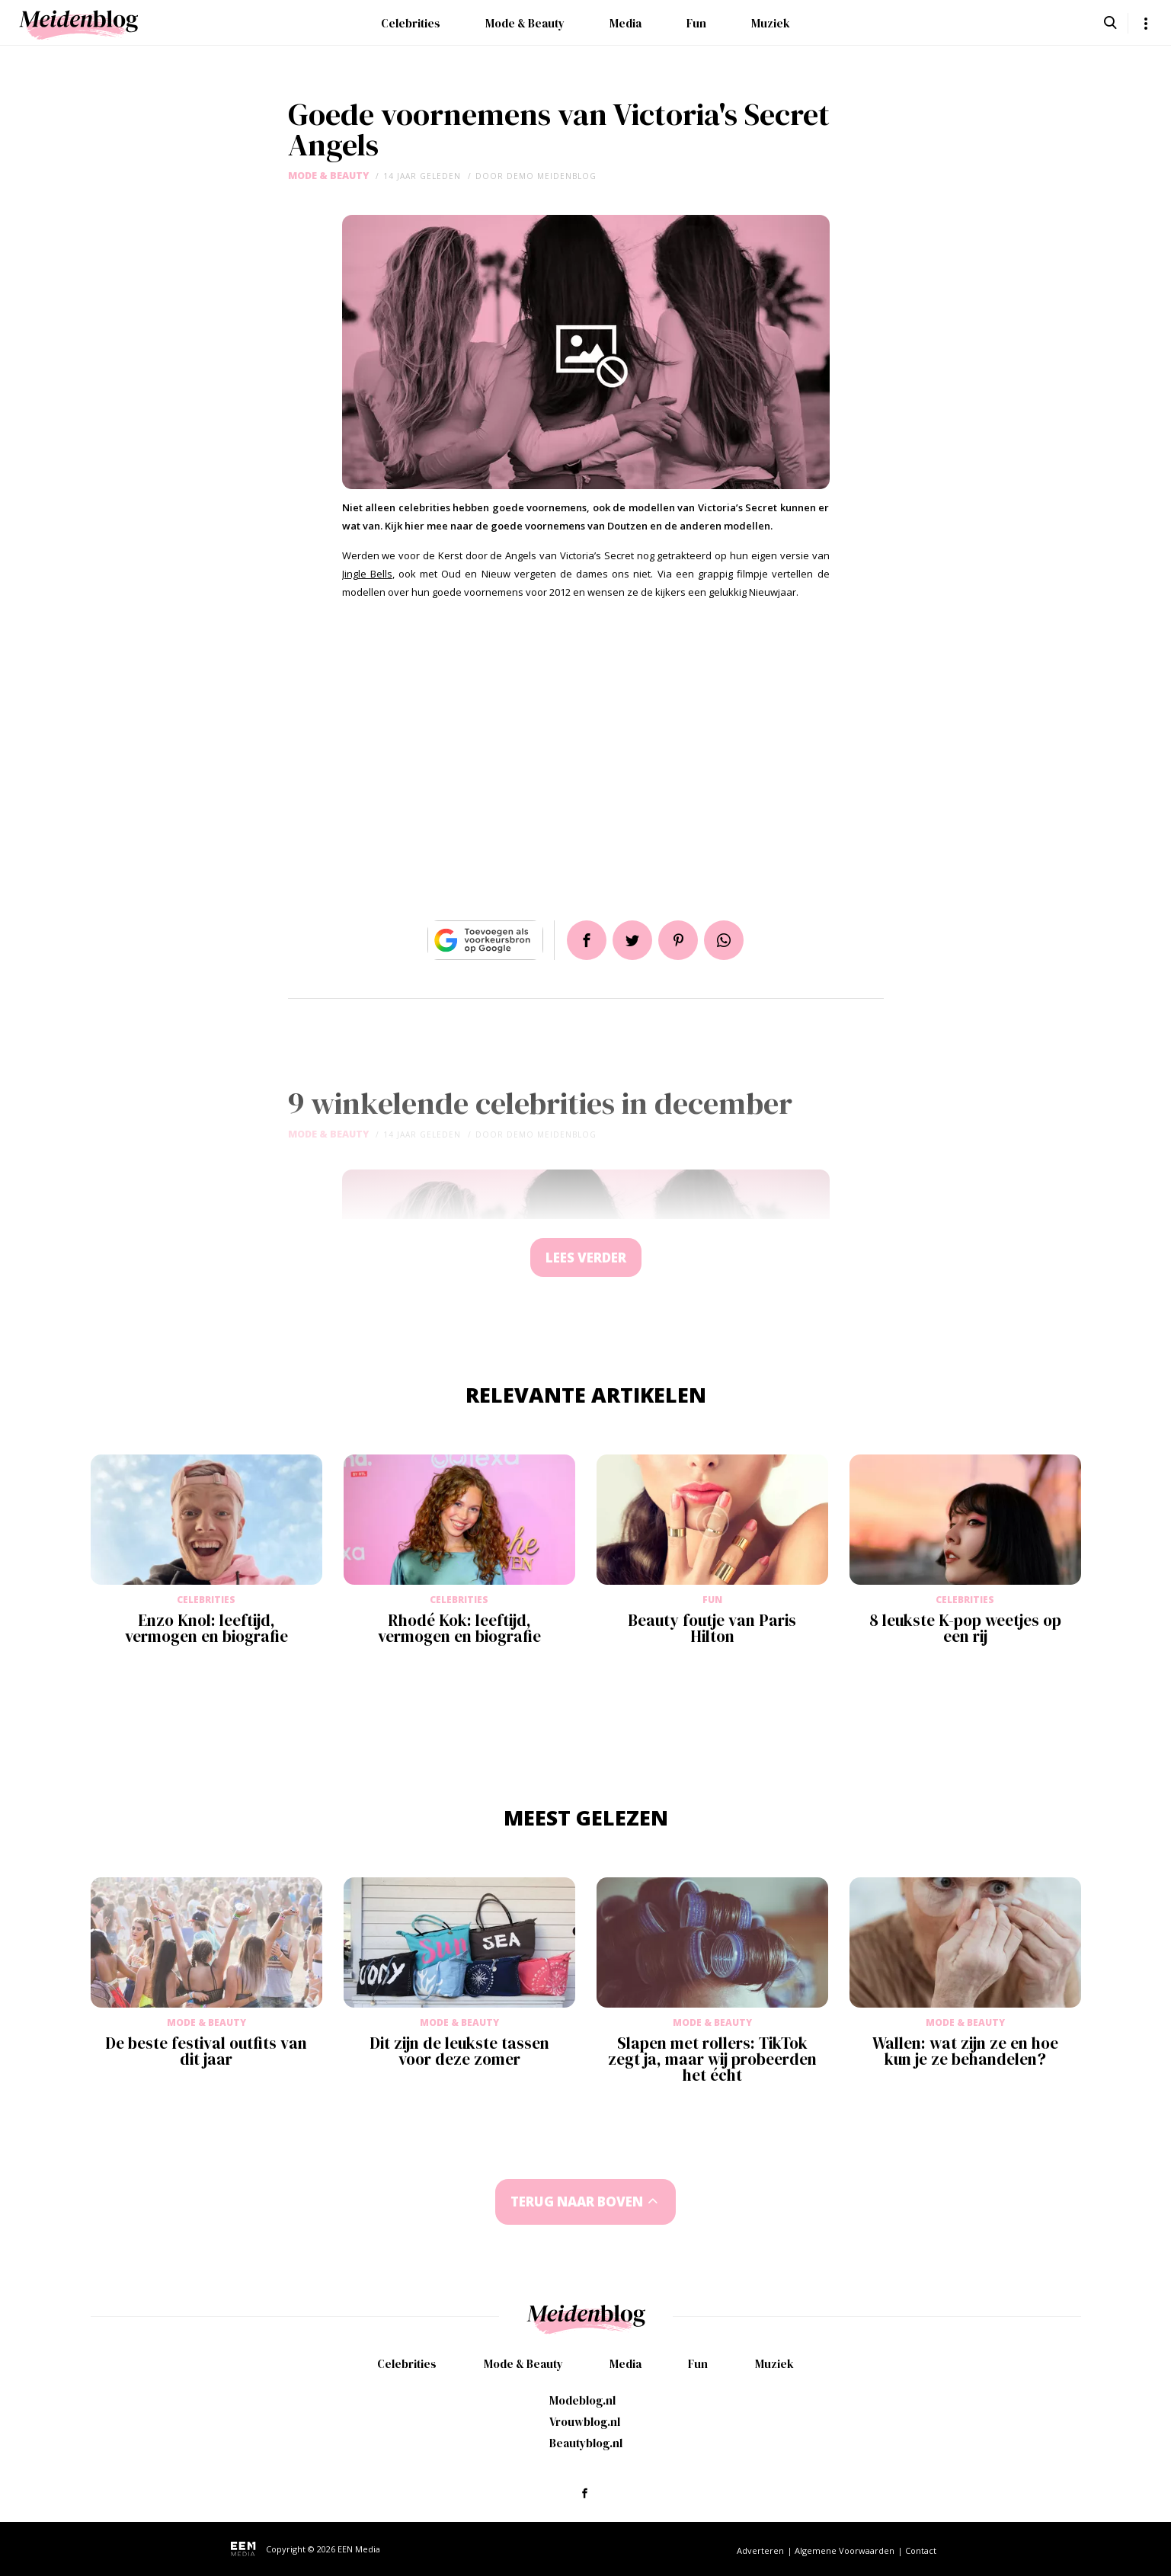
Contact (920, 2550)
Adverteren (760, 2550)
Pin (678, 940)
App (724, 940)
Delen (586, 940)
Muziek (770, 23)
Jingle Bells (367, 574)
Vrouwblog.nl (584, 2422)
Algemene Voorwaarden (844, 2550)
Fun (696, 23)
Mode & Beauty (525, 23)
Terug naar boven (576, 2201)
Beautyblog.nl (585, 2443)
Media (625, 23)
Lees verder (586, 1257)
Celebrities (410, 23)
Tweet (632, 940)
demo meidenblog (552, 176)
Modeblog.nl (582, 2400)
